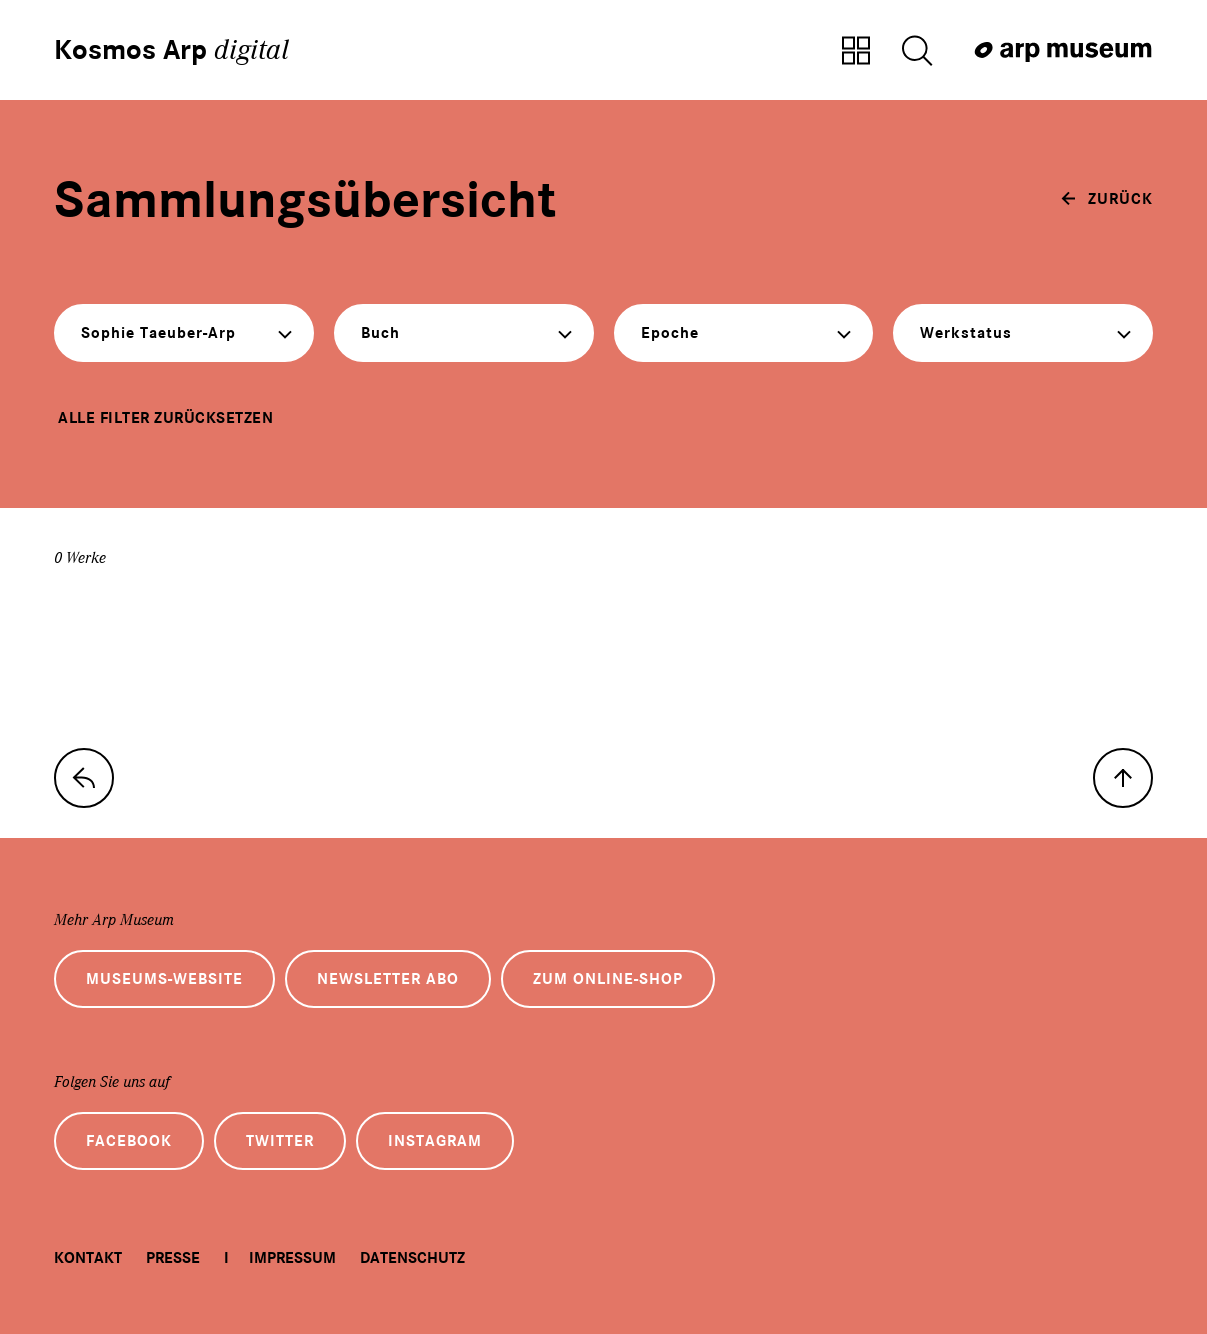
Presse (173, 1258)
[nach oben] (1123, 778)
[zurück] (1107, 199)
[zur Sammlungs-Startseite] (84, 778)
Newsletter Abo (388, 979)
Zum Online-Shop (608, 979)
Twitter (280, 1141)
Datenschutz (412, 1258)
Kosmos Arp (171, 50)
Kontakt (88, 1258)
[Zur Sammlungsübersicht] (856, 52)
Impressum (292, 1258)
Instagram (435, 1141)
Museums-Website (164, 979)
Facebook (129, 1141)
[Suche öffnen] (917, 52)
